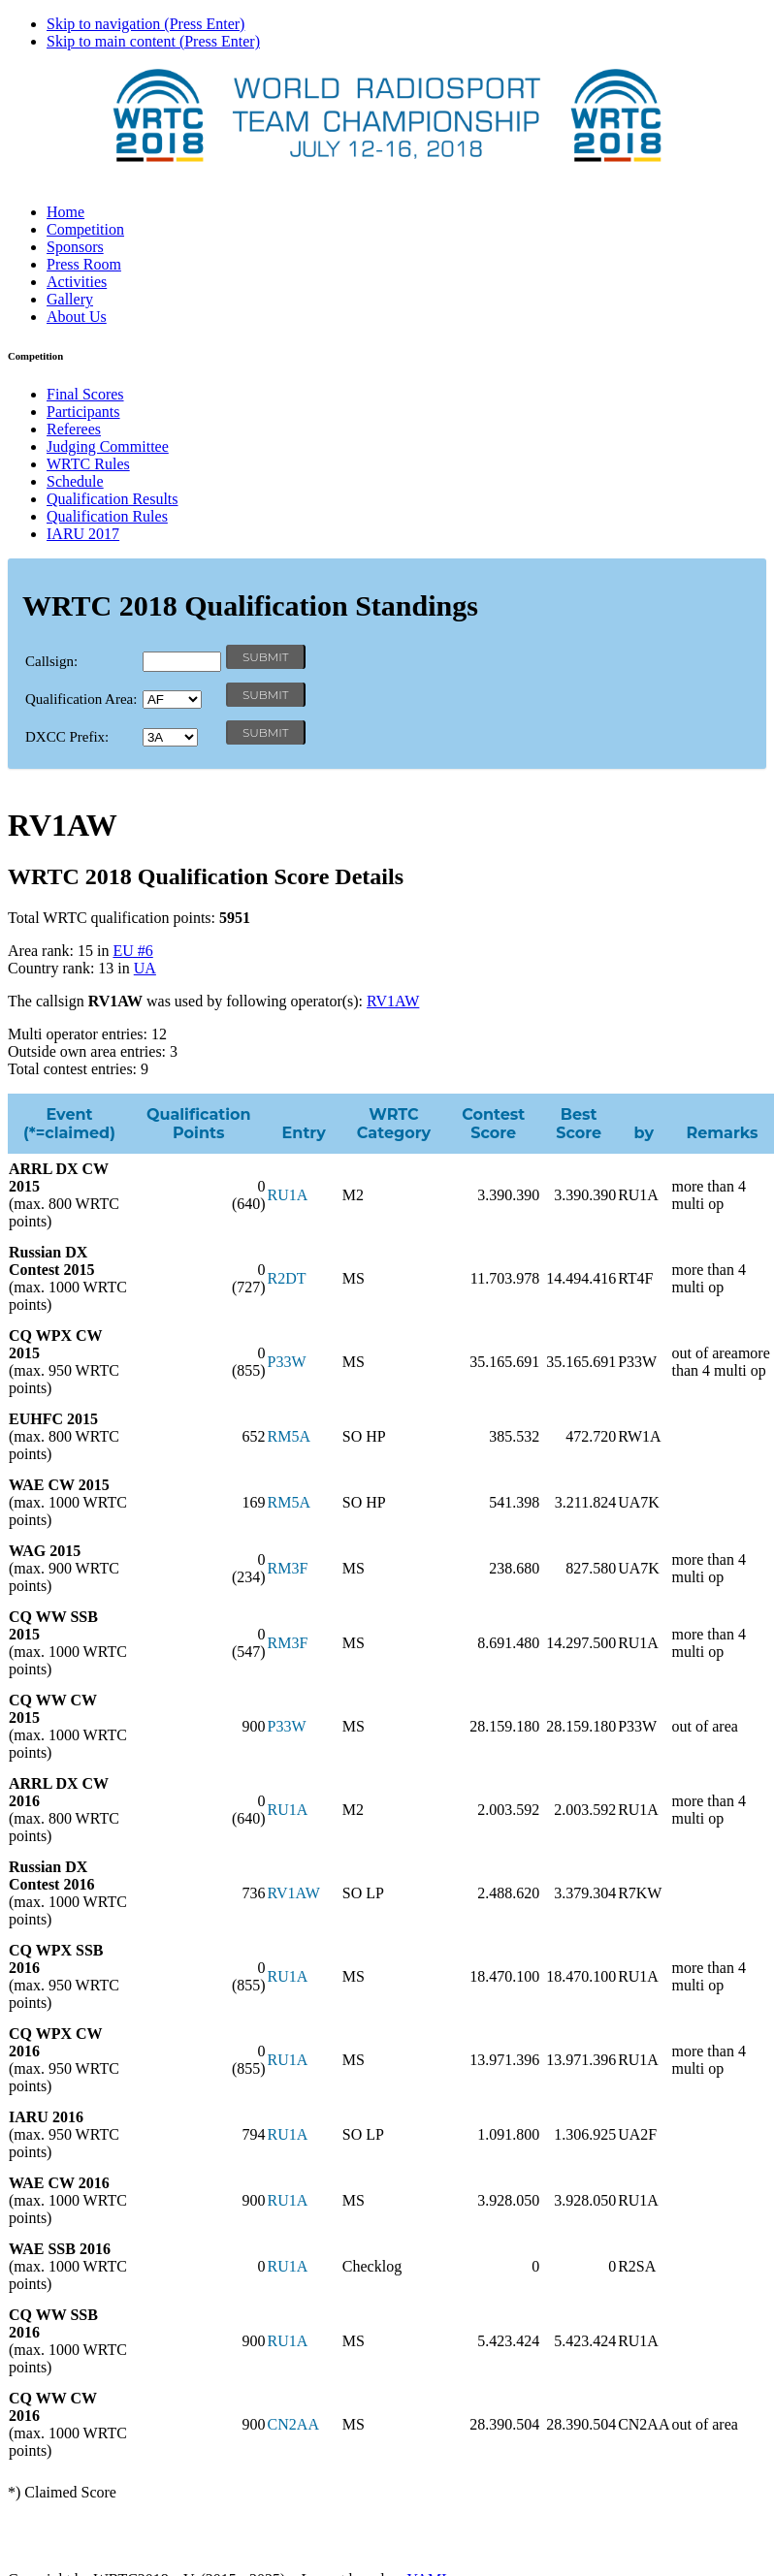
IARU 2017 (83, 533)
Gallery (70, 299)
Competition (85, 229)
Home (65, 212)
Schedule (75, 481)
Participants (83, 411)
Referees (74, 429)
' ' (172, 699)
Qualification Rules (107, 516)
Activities (77, 281)
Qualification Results (112, 499)
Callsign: (51, 661)
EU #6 (132, 950)
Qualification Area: (81, 699)
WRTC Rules (88, 464)
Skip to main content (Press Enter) (153, 41)
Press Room (84, 264)
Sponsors (75, 247)
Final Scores (85, 394)
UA (145, 968)
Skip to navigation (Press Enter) (145, 24)
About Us (77, 316)
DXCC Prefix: (67, 737)
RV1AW (393, 1001)
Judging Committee (108, 446)
